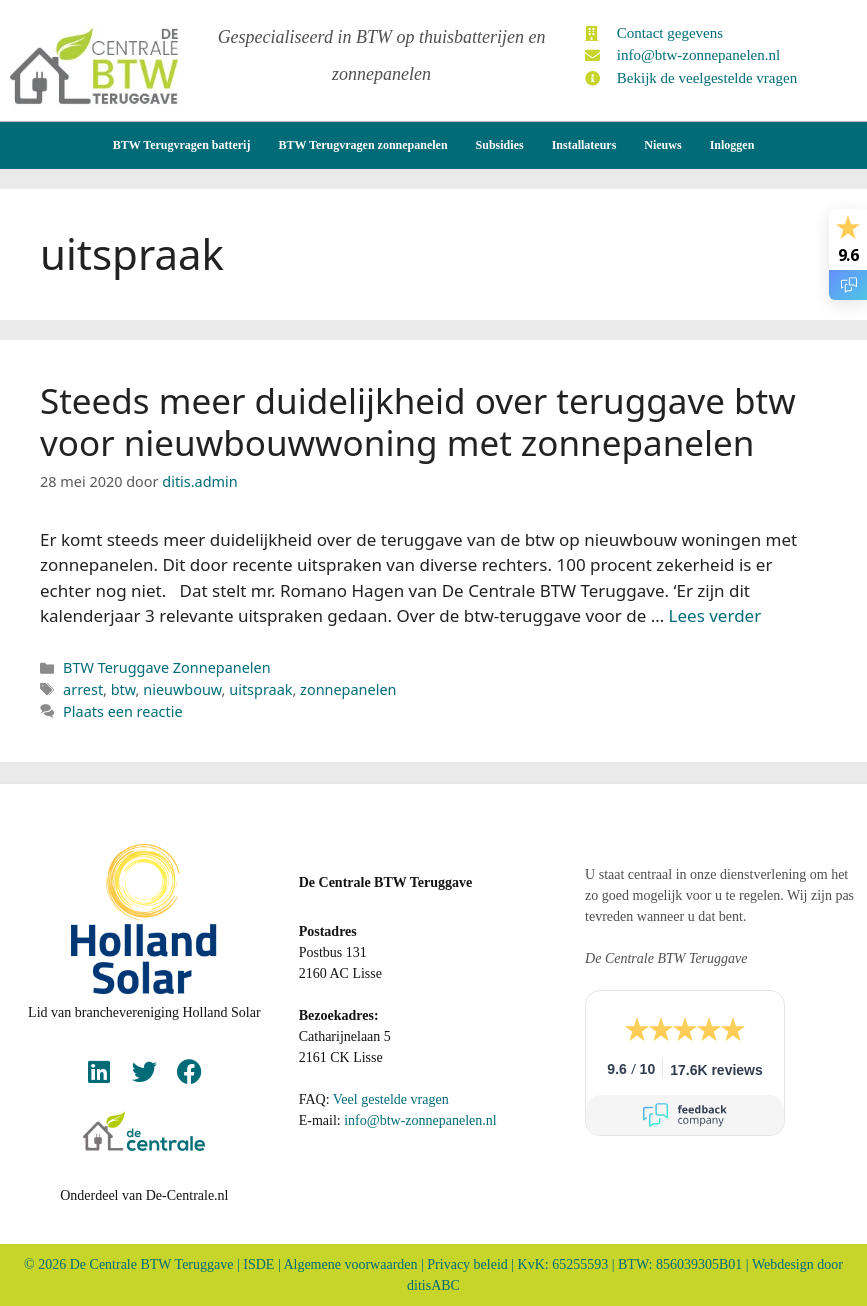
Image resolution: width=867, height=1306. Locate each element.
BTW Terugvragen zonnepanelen (362, 144)
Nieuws (662, 144)
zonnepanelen (348, 688)
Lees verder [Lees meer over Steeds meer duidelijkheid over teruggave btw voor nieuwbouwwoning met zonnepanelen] (715, 614)
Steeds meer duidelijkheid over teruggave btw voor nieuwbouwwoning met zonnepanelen (418, 420)
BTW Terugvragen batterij (182, 144)
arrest (83, 688)
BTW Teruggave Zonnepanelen (167, 666)
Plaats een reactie (122, 710)
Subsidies (500, 144)
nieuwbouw (182, 688)
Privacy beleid (467, 1263)
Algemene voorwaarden (350, 1263)
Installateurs (584, 144)
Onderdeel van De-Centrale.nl (144, 1194)
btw (123, 688)
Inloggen (732, 144)
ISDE (258, 1263)
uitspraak (260, 688)
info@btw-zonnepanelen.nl (420, 1119)
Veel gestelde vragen (391, 1098)
